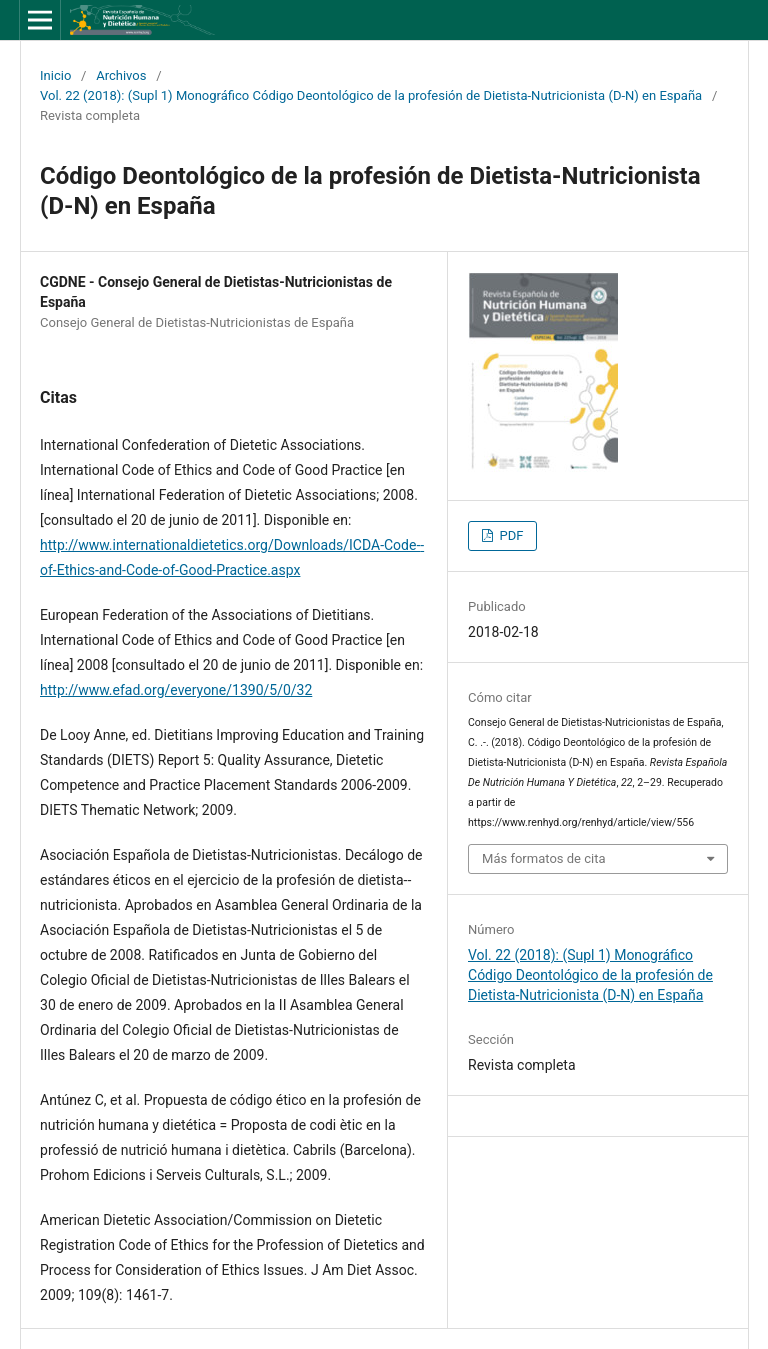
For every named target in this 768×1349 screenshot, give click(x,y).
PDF (509, 535)
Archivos (121, 75)
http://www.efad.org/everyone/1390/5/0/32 (176, 690)
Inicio (55, 75)
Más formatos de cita (544, 858)
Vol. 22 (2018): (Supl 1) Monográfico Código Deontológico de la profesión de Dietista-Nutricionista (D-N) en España (371, 95)
